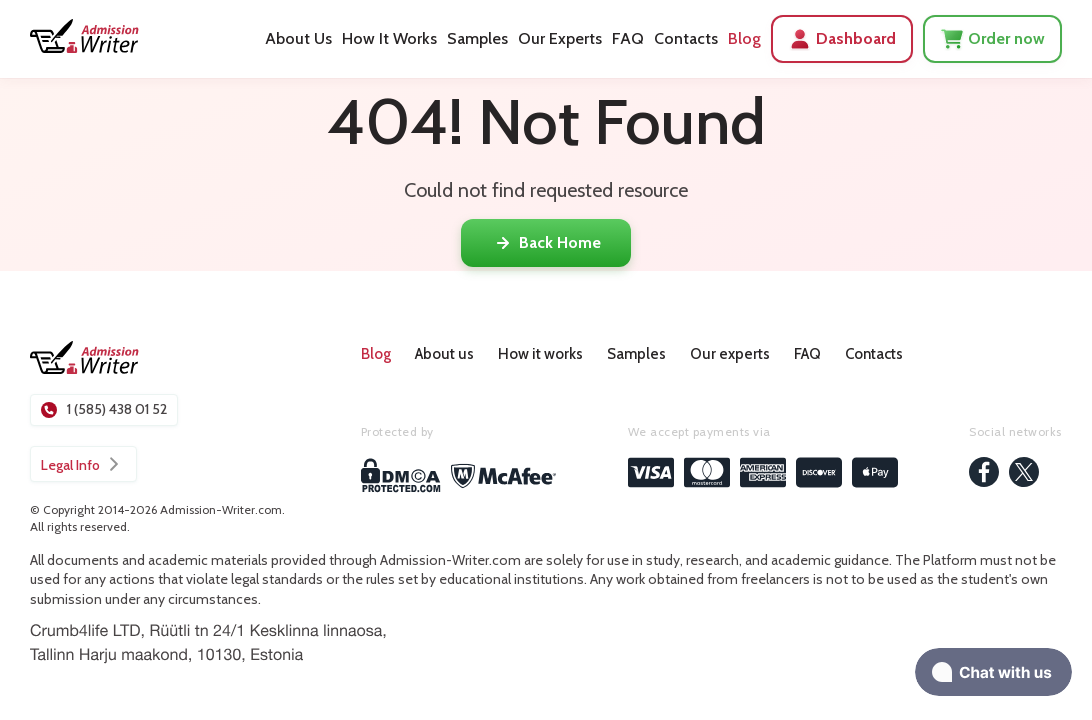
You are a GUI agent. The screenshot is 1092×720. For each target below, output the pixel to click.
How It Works (389, 38)
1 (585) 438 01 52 (104, 409)
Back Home (546, 243)
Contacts (686, 38)
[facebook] (984, 474)
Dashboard (842, 39)
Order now (992, 39)
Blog (744, 38)
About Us (298, 38)
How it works (540, 354)
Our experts (730, 354)
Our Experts (560, 38)
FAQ (628, 38)
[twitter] (1024, 474)
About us (444, 354)
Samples (477, 38)
